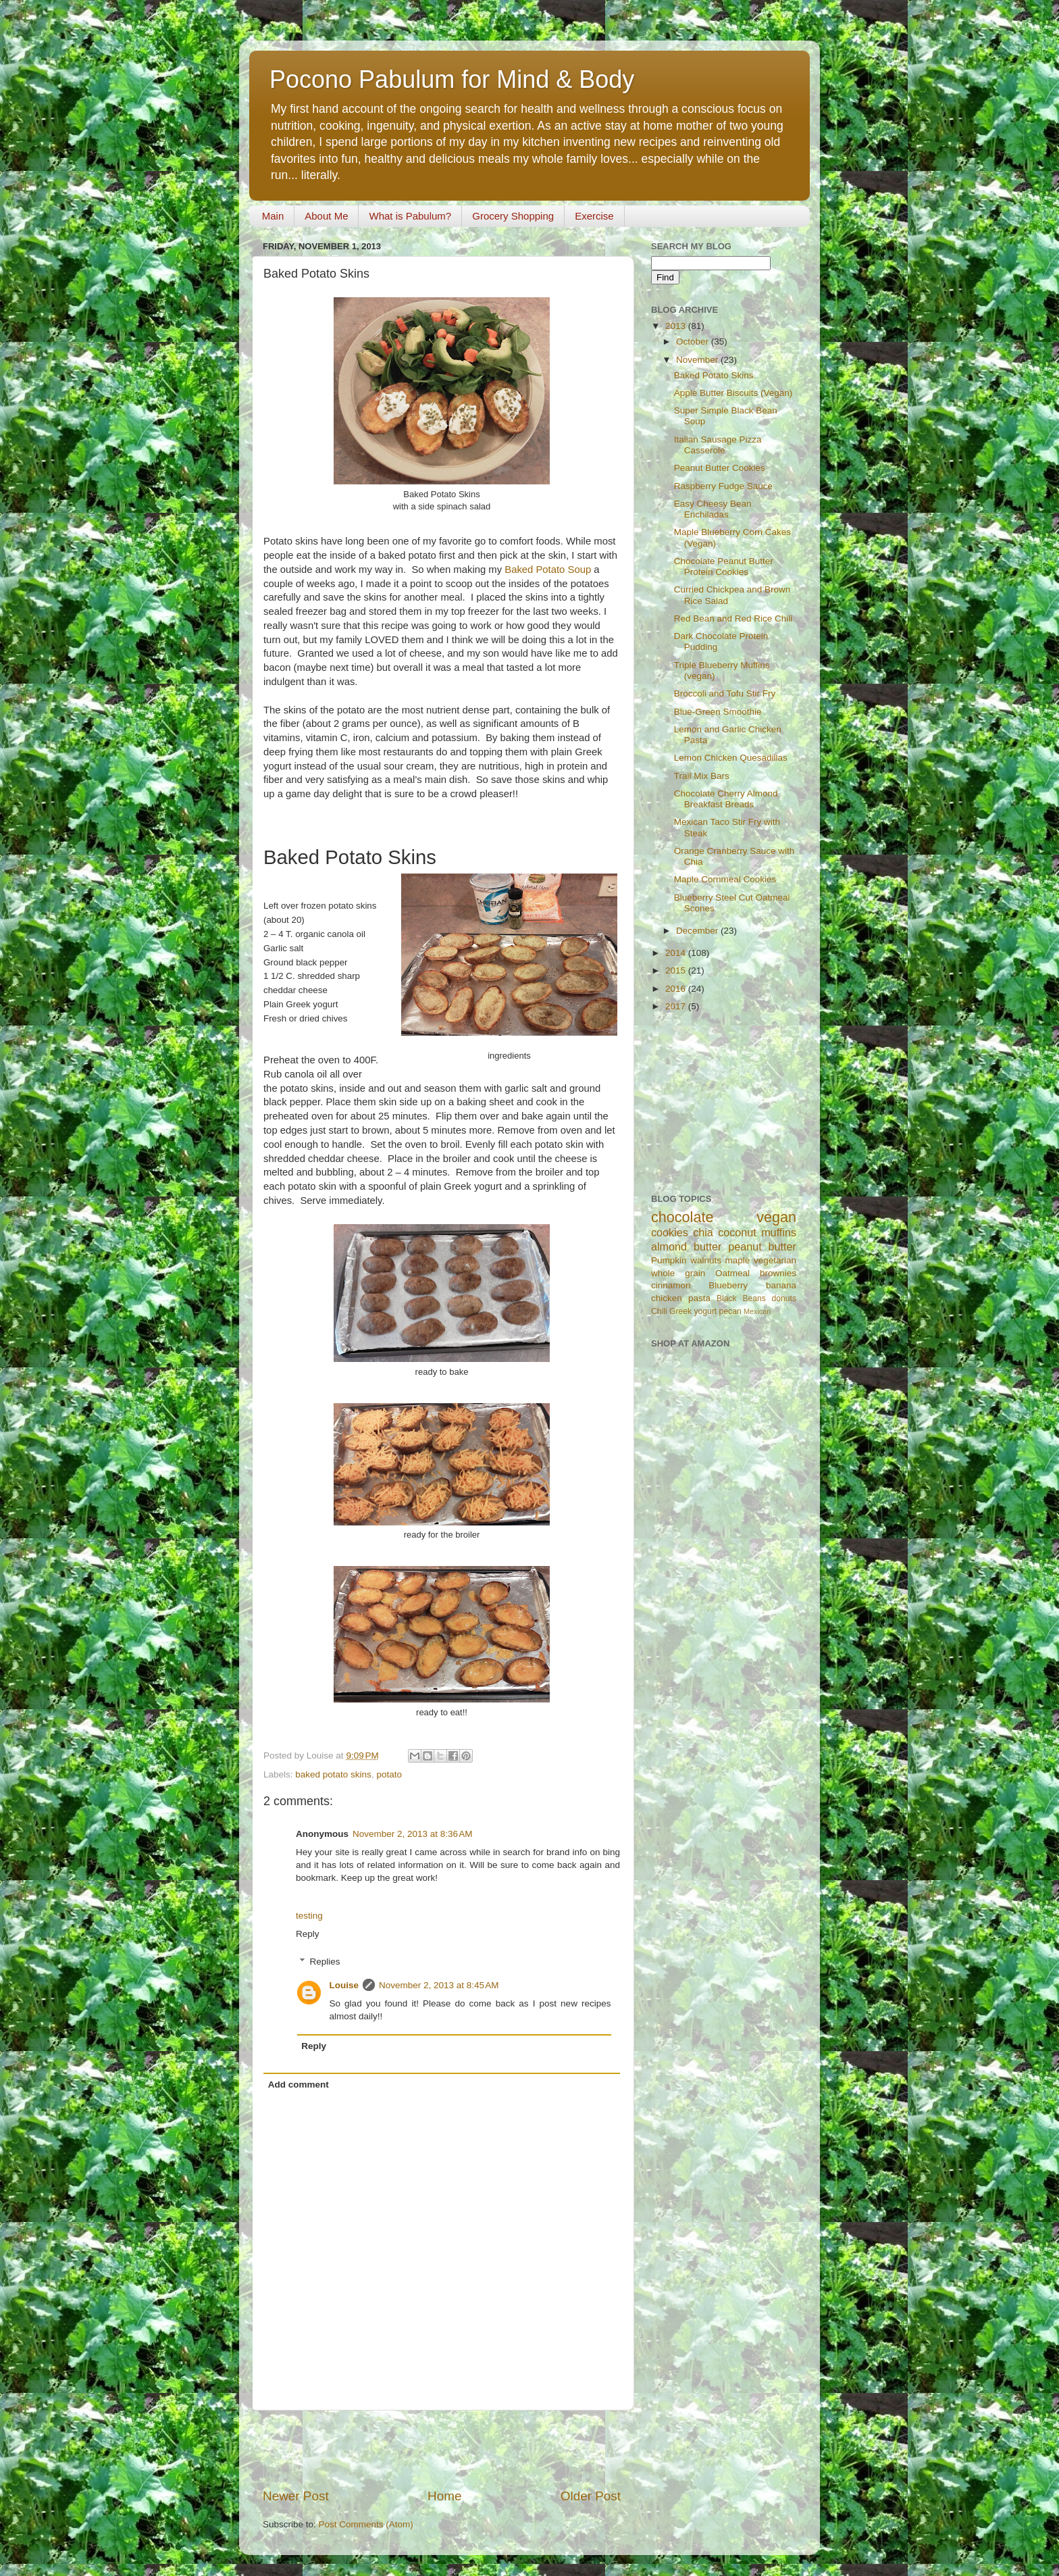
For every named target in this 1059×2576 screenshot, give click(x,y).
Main (273, 216)
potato (389, 1774)
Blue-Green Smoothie (718, 712)
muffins (778, 1232)
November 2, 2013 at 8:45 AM (438, 1985)
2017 (676, 1006)
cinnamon (671, 1285)
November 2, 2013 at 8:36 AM (412, 1834)
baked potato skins (333, 1774)
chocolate (682, 1217)
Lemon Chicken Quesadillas (730, 758)
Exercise (594, 216)
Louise (344, 1985)
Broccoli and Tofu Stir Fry (725, 693)
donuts (784, 1298)
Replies (325, 1961)
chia (703, 1232)
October (693, 341)
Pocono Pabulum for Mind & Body (451, 79)
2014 (676, 953)
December (698, 931)
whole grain (678, 1273)
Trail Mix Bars (701, 776)
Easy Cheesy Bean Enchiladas (713, 509)
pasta (699, 1298)
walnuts (705, 1260)
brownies (778, 1273)
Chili (659, 1311)
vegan (776, 1217)
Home (444, 2496)
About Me (326, 216)
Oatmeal (732, 1273)
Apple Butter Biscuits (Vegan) (733, 393)
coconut (737, 1232)
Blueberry (728, 1285)
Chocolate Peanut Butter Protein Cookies (723, 566)
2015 (676, 970)
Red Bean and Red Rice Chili (733, 618)
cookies (669, 1232)
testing (309, 1916)
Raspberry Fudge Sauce (723, 486)
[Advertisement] (442, 2449)
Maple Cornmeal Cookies (725, 879)
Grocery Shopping (513, 216)
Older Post (591, 2496)
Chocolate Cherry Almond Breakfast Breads (726, 798)
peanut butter (762, 1246)
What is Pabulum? (410, 216)
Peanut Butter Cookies (719, 468)
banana (781, 1285)
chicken (666, 1298)
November (698, 360)
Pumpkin (669, 1260)
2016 (676, 989)
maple (737, 1260)
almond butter (686, 1246)
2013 (676, 326)
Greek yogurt (693, 1311)
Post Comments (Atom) (366, 2524)
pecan (730, 1311)
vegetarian (775, 1260)
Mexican (757, 1311)
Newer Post (296, 2496)
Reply (307, 1934)
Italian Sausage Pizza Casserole (718, 444)
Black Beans (741, 1298)
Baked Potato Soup (548, 569)
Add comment (298, 2084)
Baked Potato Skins (714, 375)
